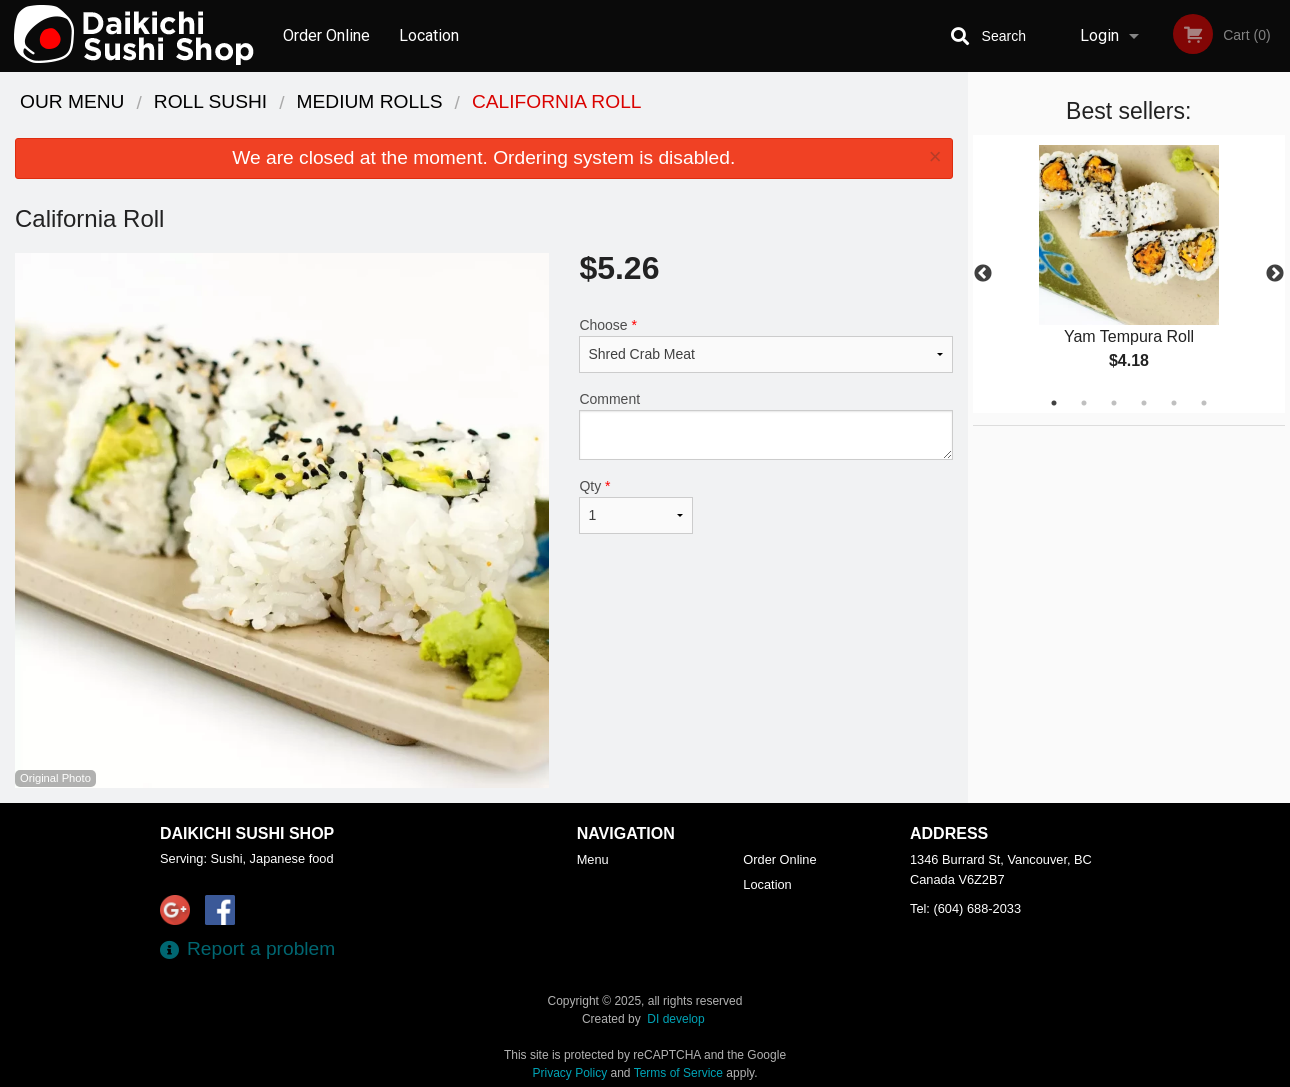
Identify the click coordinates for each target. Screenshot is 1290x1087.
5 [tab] (1174, 403)
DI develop (675, 1019)
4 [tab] (1144, 403)
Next (1275, 274)
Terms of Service (678, 1073)
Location (429, 35)
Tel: (965, 908)
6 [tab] (1204, 403)
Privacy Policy (570, 1073)
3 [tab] (1114, 403)
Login (1099, 35)
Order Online (326, 35)
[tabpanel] (1129, 274)
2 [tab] (1084, 403)
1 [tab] (1054, 403)
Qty (636, 506)
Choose (765, 345)
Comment (765, 425)
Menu (593, 859)
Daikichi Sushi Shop (247, 833)
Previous (983, 274)
